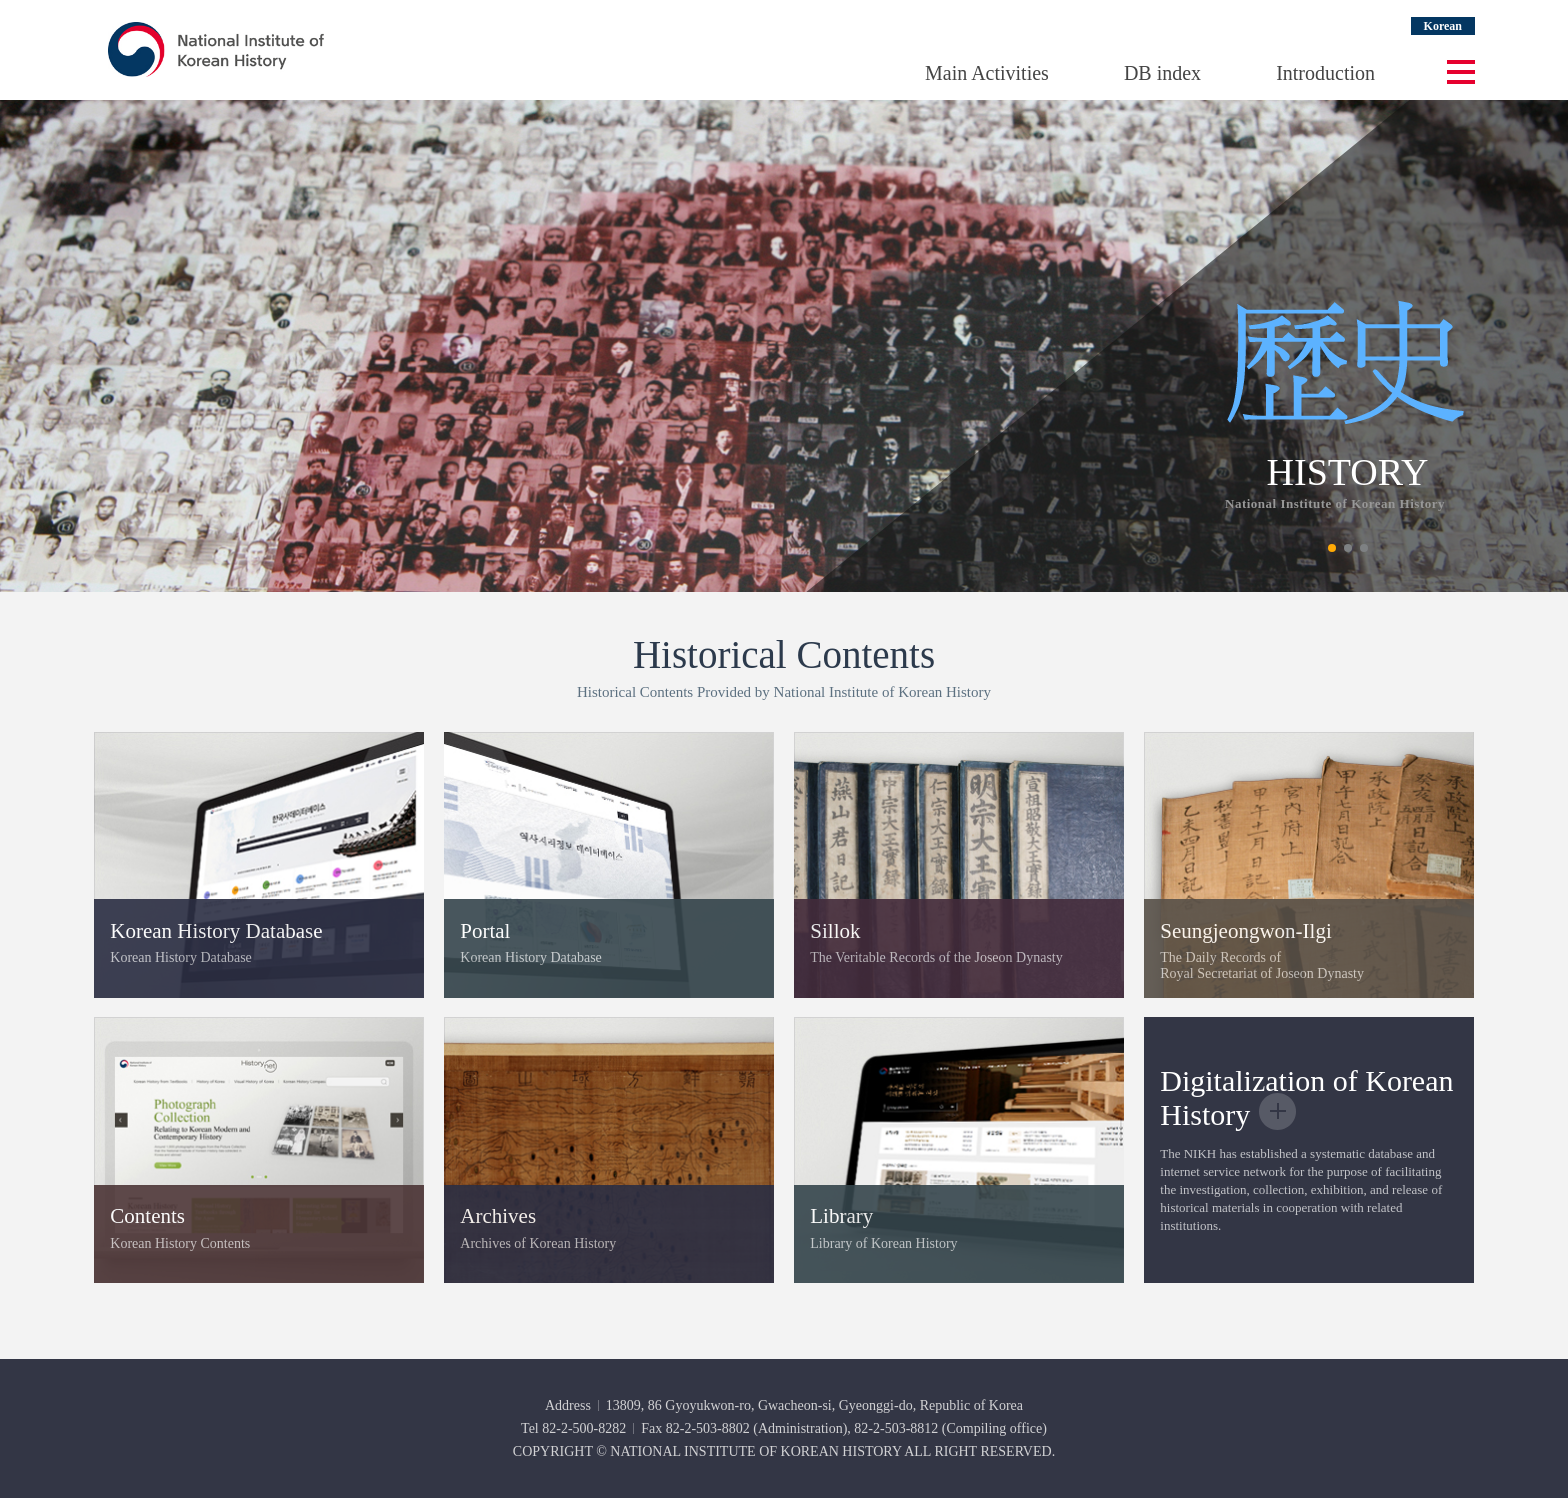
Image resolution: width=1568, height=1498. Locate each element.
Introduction (1325, 73)
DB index (1162, 73)
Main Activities (987, 73)
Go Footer (0, 0)
